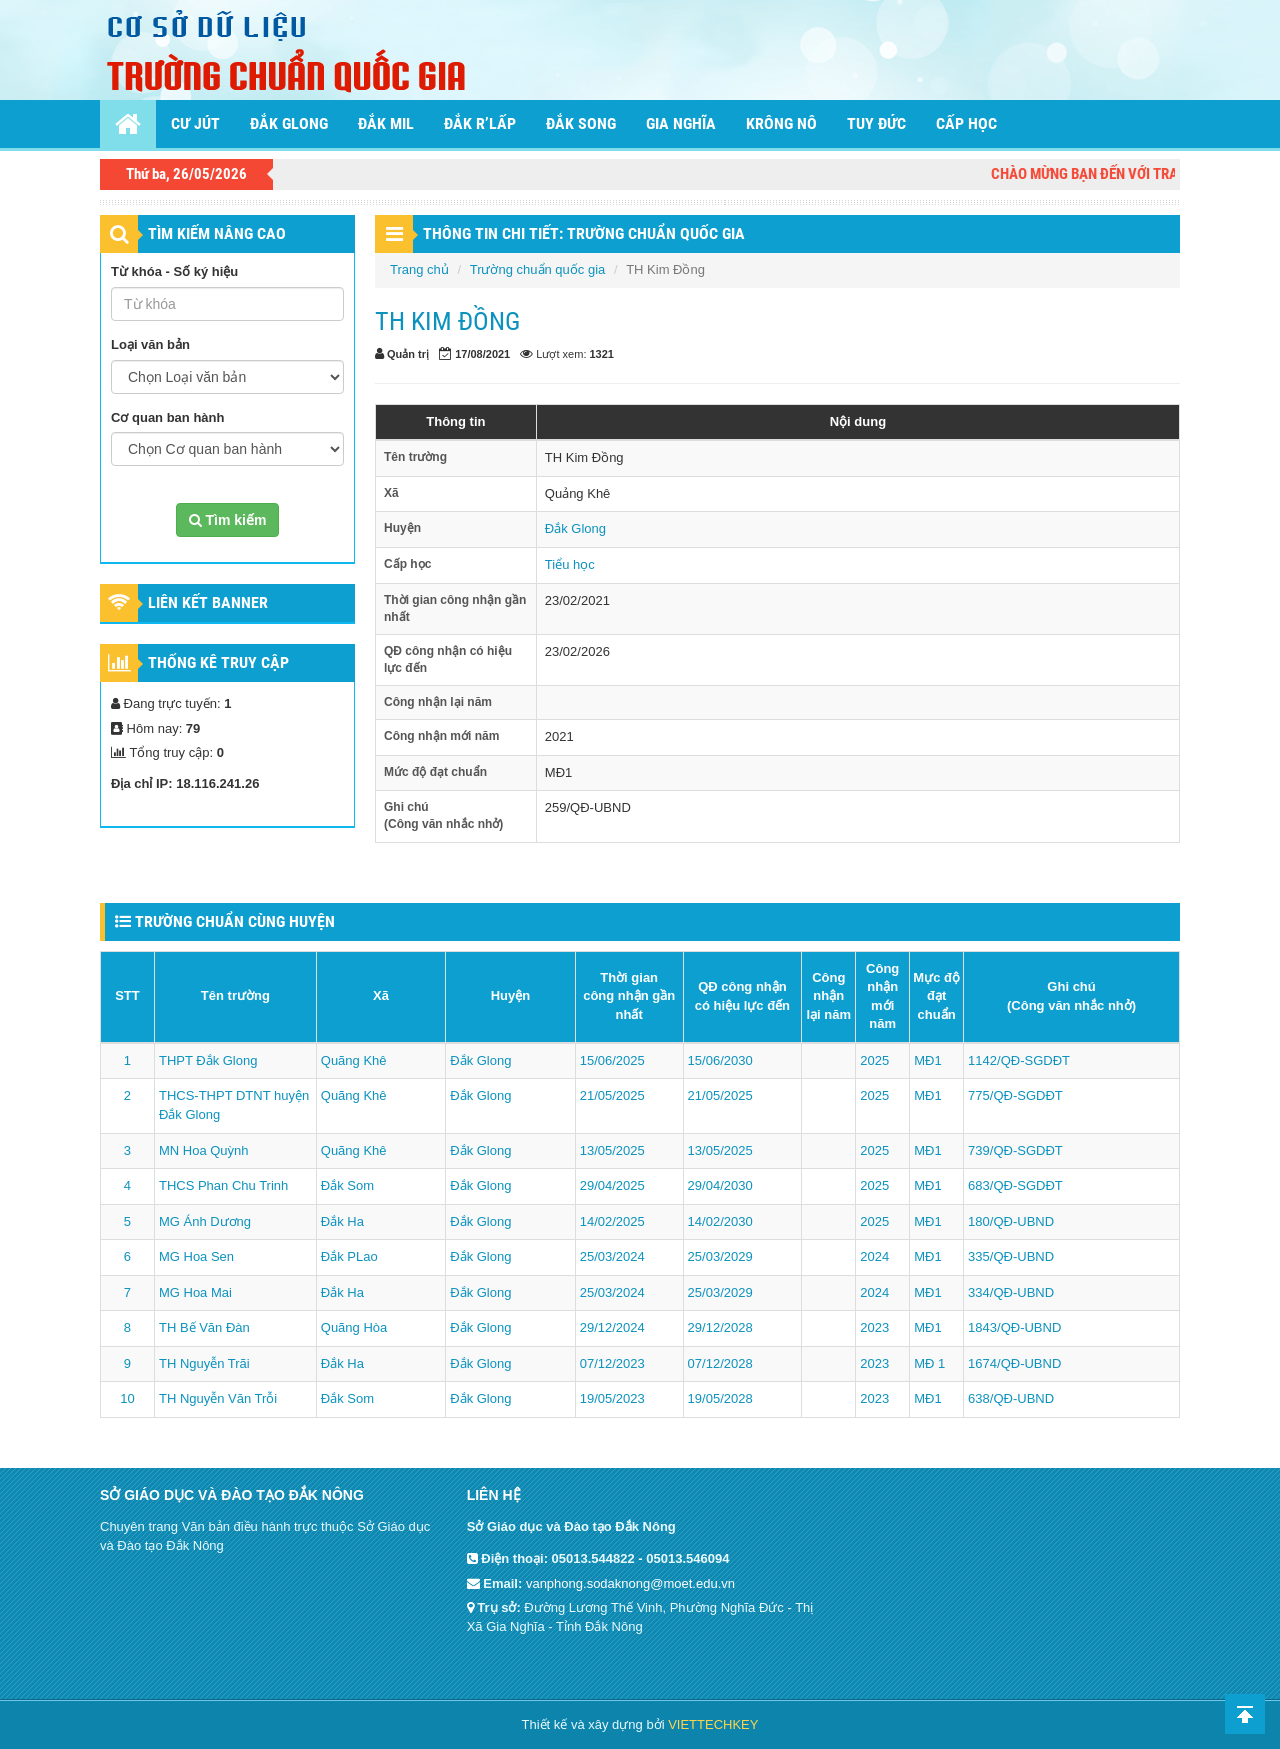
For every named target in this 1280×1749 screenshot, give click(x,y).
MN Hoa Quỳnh (204, 1150)
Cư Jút (195, 123)
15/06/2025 (612, 1060)
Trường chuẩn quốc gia (538, 269)
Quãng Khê (354, 1060)
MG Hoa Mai (195, 1292)
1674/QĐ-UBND (1014, 1363)
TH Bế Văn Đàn (204, 1327)
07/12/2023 (612, 1363)
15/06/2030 (720, 1060)
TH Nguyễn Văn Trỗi (218, 1398)
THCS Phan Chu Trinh (223, 1185)
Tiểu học (570, 564)
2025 (874, 1060)
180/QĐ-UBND (1011, 1221)
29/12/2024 (612, 1327)
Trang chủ (419, 269)
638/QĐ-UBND (1011, 1398)
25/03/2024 (612, 1256)
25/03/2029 (720, 1256)
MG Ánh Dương (205, 1221)
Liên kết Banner (208, 602)
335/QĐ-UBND (1011, 1256)
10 (127, 1398)
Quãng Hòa (354, 1327)
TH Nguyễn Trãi (204, 1363)
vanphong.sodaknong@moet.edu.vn (630, 1583)
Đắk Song (581, 123)
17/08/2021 (482, 354)
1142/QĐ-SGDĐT (1019, 1060)
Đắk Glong (289, 123)
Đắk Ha (342, 1221)
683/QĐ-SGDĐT (1015, 1185)
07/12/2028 (720, 1363)
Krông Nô (781, 123)
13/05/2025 (612, 1150)
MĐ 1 (929, 1363)
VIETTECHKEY (713, 1724)
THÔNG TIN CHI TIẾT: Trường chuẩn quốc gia (584, 233)
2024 (874, 1256)
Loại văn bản (150, 344)
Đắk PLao (349, 1256)
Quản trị (408, 354)
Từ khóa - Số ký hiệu (174, 271)
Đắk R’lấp (480, 123)
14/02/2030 (720, 1221)
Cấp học (966, 123)
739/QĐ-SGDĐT (1015, 1150)
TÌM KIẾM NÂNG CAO (217, 233)
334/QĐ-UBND (1011, 1292)
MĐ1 (927, 1060)
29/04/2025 (612, 1185)
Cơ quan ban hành (167, 417)
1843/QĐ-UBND (1014, 1327)
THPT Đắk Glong (208, 1060)
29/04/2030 (720, 1185)
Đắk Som (347, 1185)
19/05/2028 (720, 1398)
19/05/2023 (612, 1398)
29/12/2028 (720, 1327)
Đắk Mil (386, 123)
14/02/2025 (612, 1221)
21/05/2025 (612, 1095)
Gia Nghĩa (681, 123)
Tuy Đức (876, 123)
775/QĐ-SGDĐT (1015, 1095)
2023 (874, 1327)
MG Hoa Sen (196, 1256)
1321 (602, 354)
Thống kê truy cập (218, 662)
